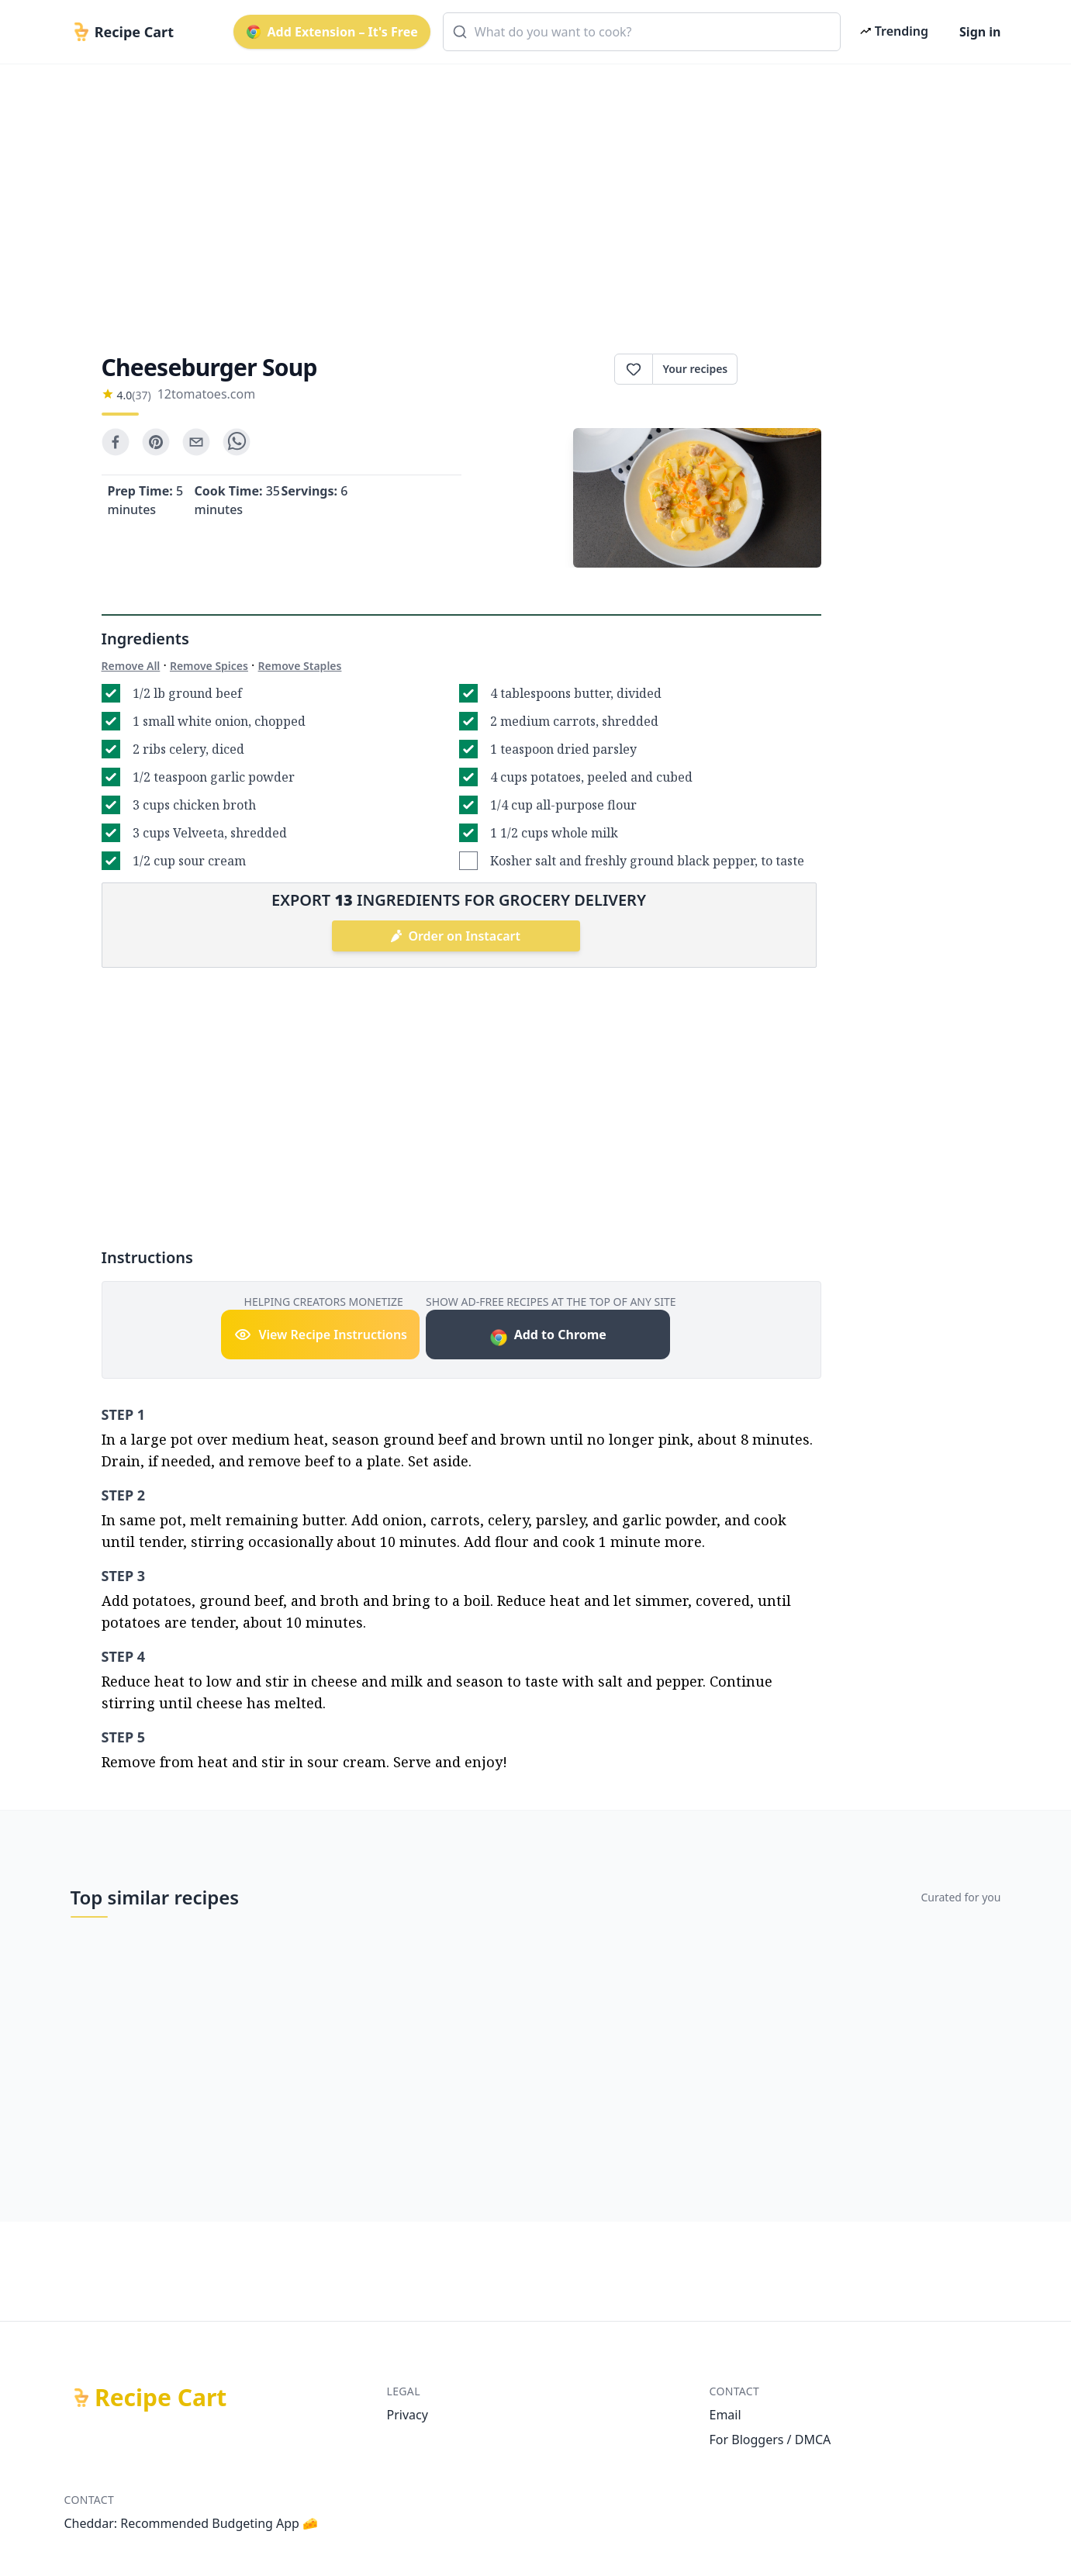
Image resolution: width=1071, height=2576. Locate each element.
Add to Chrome (547, 1336)
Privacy (407, 2414)
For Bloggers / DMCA (770, 2439)
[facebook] (116, 442)
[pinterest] (156, 442)
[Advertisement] (529, 195)
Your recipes (694, 368)
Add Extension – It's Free (332, 31)
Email (725, 2414)
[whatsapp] (236, 442)
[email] (196, 442)
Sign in (979, 31)
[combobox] (642, 31)
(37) (141, 395)
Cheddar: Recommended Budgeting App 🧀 (191, 2523)
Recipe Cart (160, 2398)
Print (779, 369)
